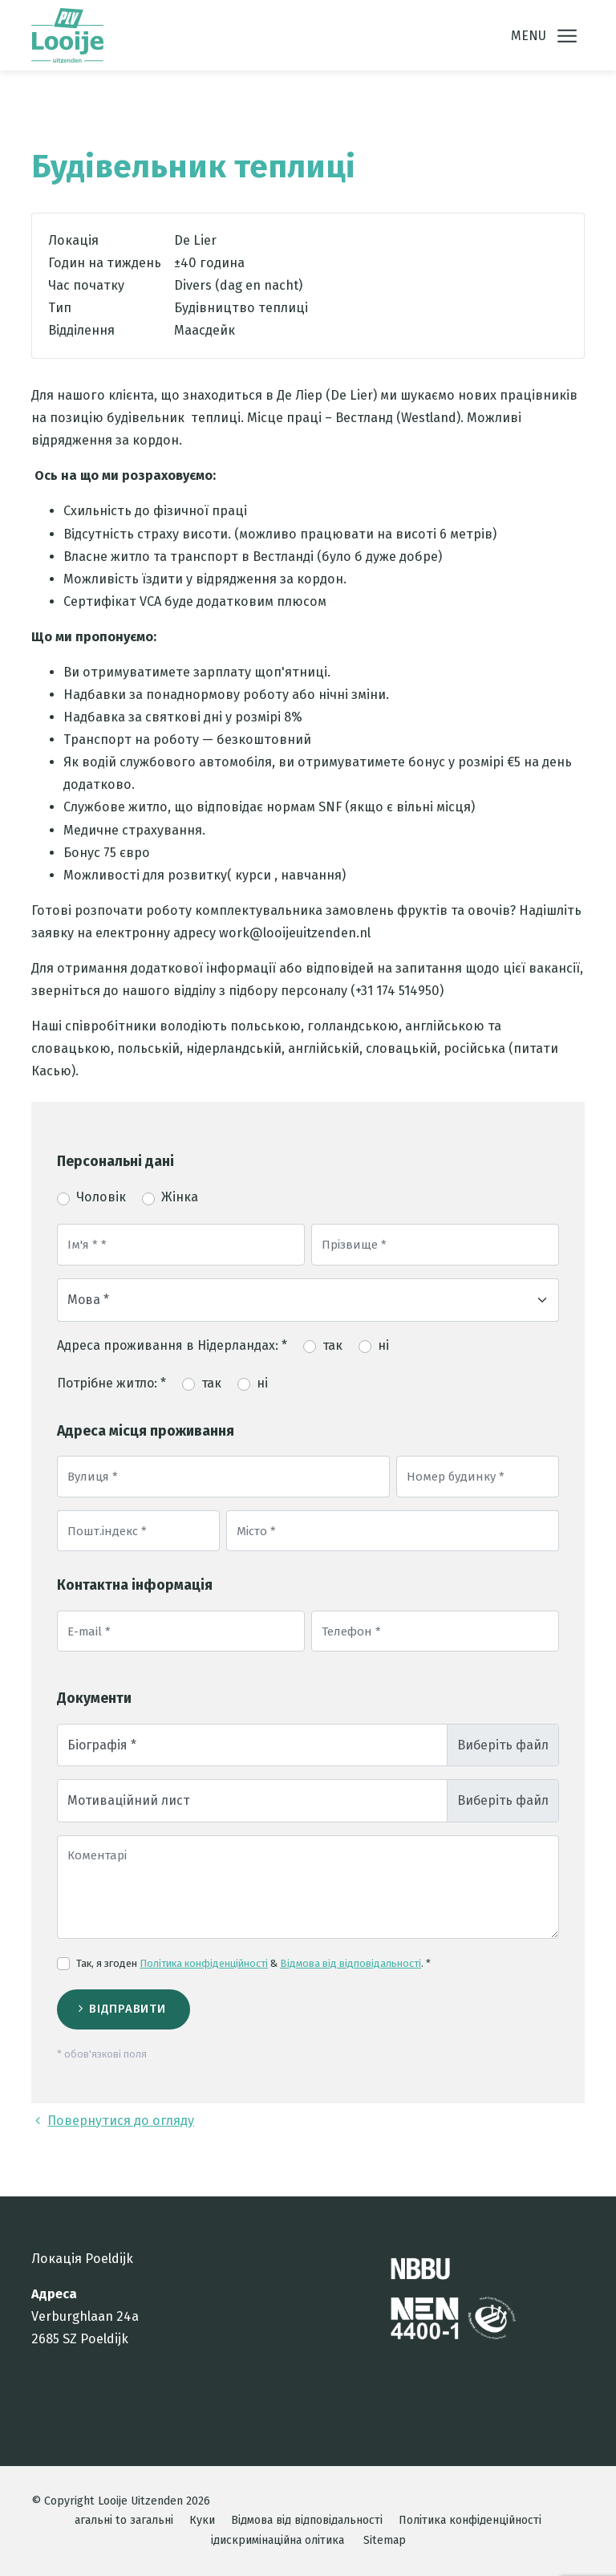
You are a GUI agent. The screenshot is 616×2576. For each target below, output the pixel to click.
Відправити (127, 2008)
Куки (202, 2520)
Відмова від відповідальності (350, 1963)
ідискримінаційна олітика (277, 2540)
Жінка (179, 1197)
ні (383, 1345)
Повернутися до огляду (112, 2120)
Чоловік (101, 1197)
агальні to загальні (124, 2520)
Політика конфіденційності (204, 1963)
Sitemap (384, 2540)
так (332, 1345)
